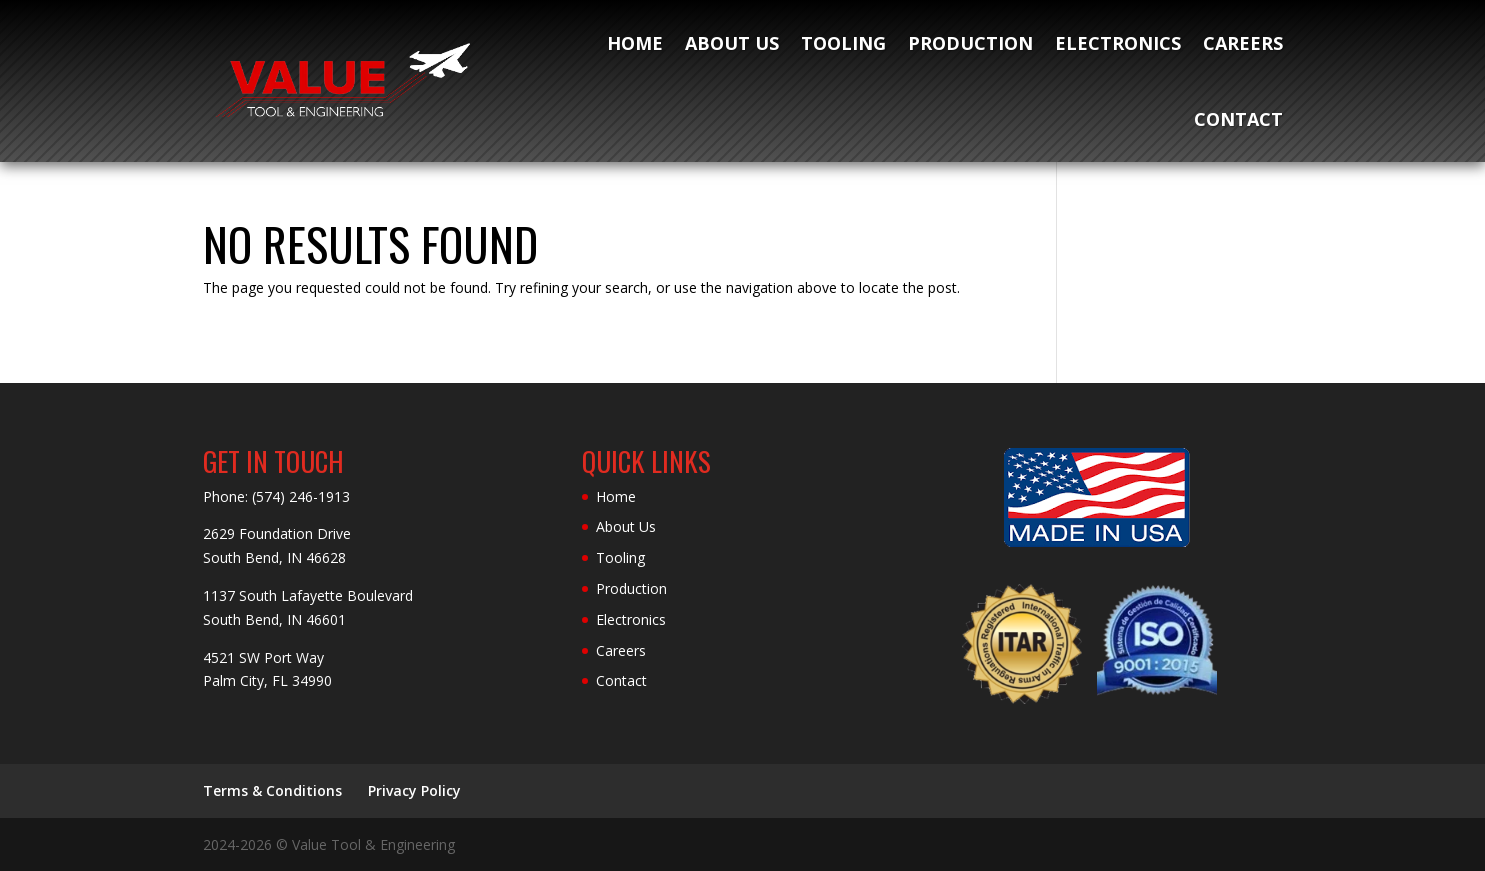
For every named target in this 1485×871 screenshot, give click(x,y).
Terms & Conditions (272, 790)
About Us (732, 43)
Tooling (843, 43)
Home (635, 43)
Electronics (1118, 43)
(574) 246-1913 (301, 496)
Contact (1238, 119)
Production (970, 43)
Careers (1243, 43)
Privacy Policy (414, 790)
